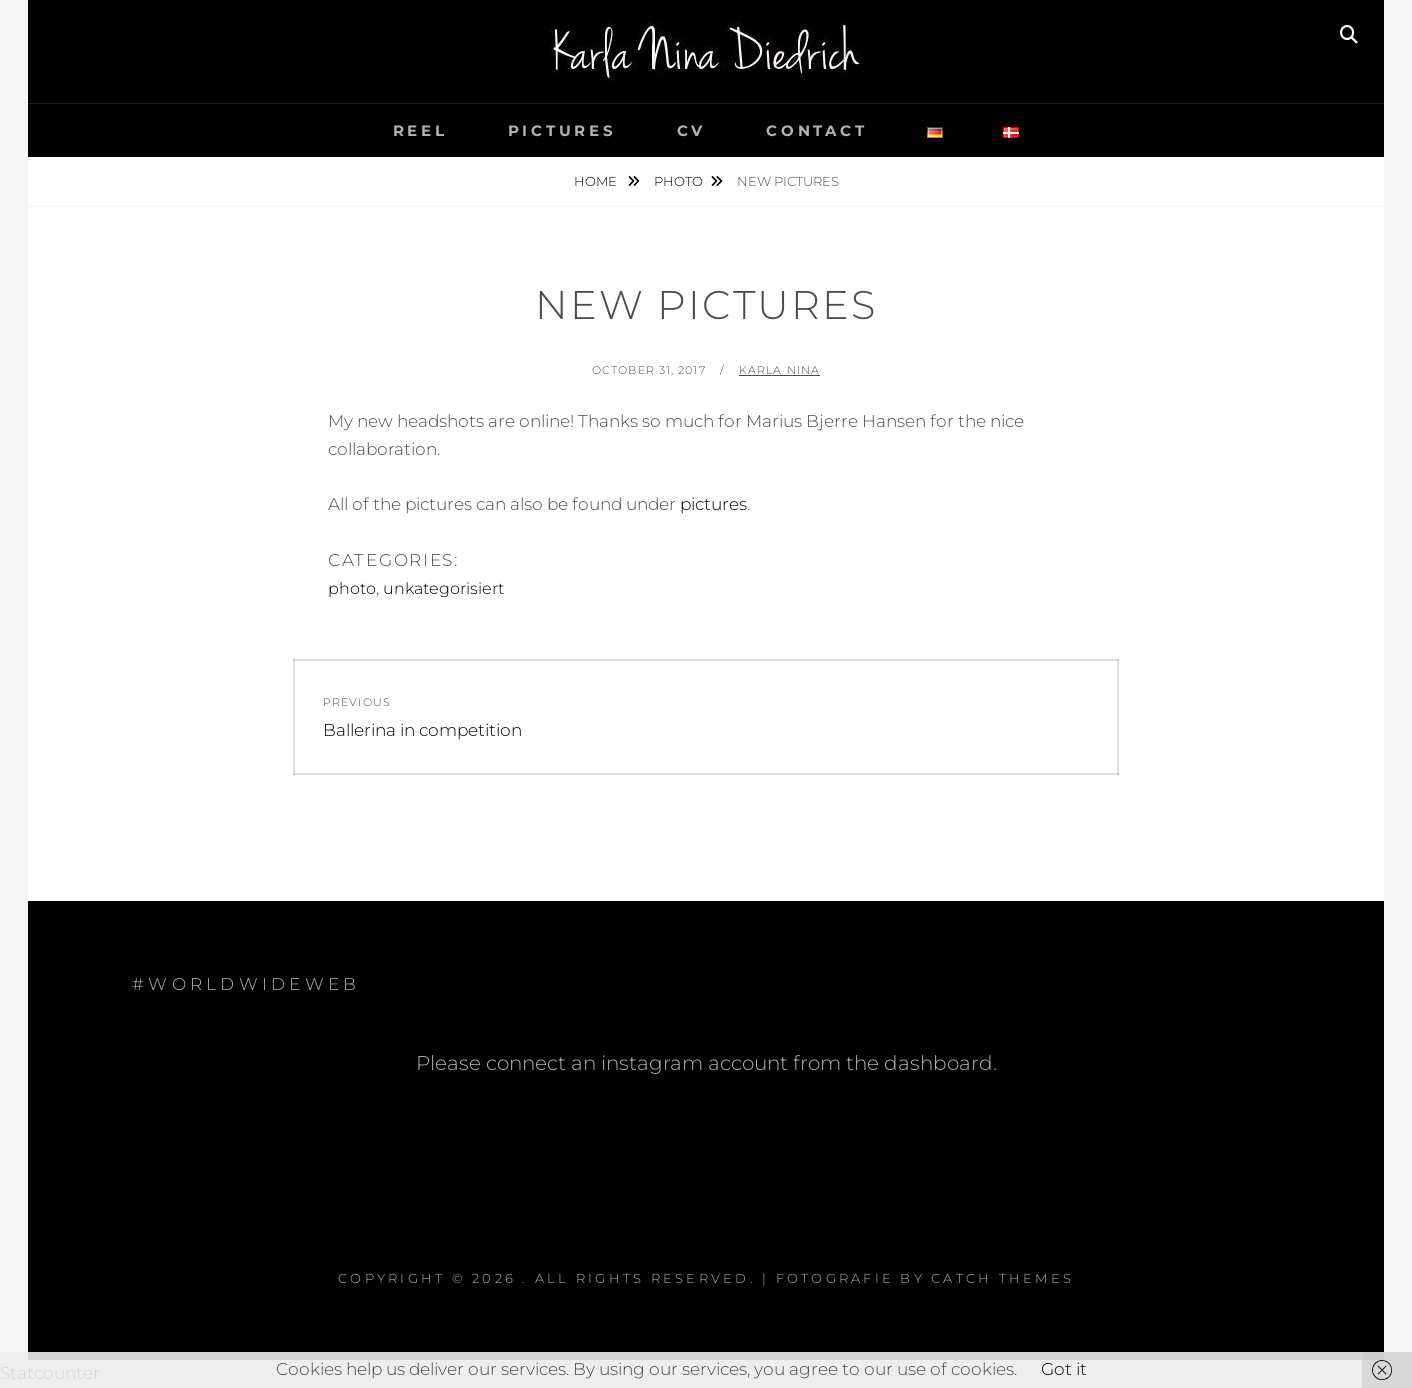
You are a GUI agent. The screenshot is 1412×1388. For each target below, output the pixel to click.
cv (692, 130)
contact (816, 130)
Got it (1064, 1369)
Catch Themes (1002, 1278)
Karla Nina (779, 370)
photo (678, 181)
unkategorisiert (443, 588)
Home (597, 181)
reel (420, 130)
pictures (562, 130)
